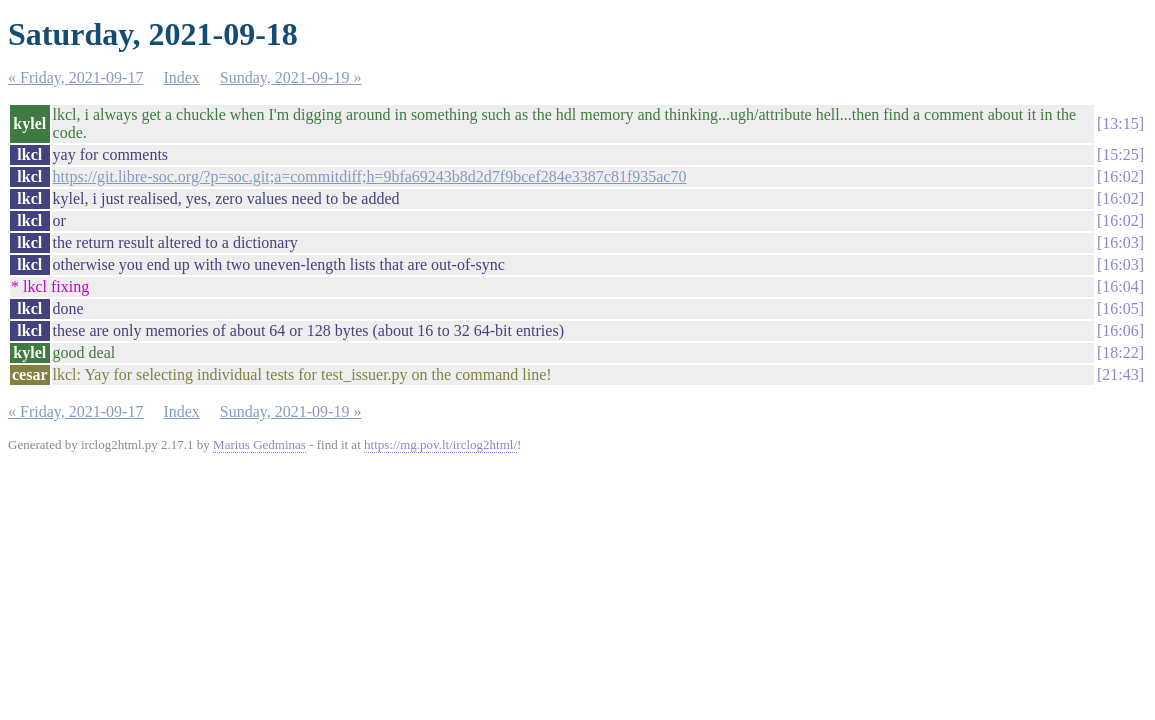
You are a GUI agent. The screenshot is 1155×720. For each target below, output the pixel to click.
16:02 (1120, 176)
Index (181, 77)
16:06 (1120, 330)
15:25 (1120, 154)
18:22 (1120, 352)
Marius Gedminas (259, 444)
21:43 (1120, 374)
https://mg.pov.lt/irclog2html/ (440, 444)
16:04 (1120, 286)
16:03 (1120, 242)
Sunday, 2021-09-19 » (291, 77)
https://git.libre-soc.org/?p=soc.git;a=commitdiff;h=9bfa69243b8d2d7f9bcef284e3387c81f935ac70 (370, 176)
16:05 (1120, 308)
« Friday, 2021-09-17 (75, 77)
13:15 (1120, 123)
